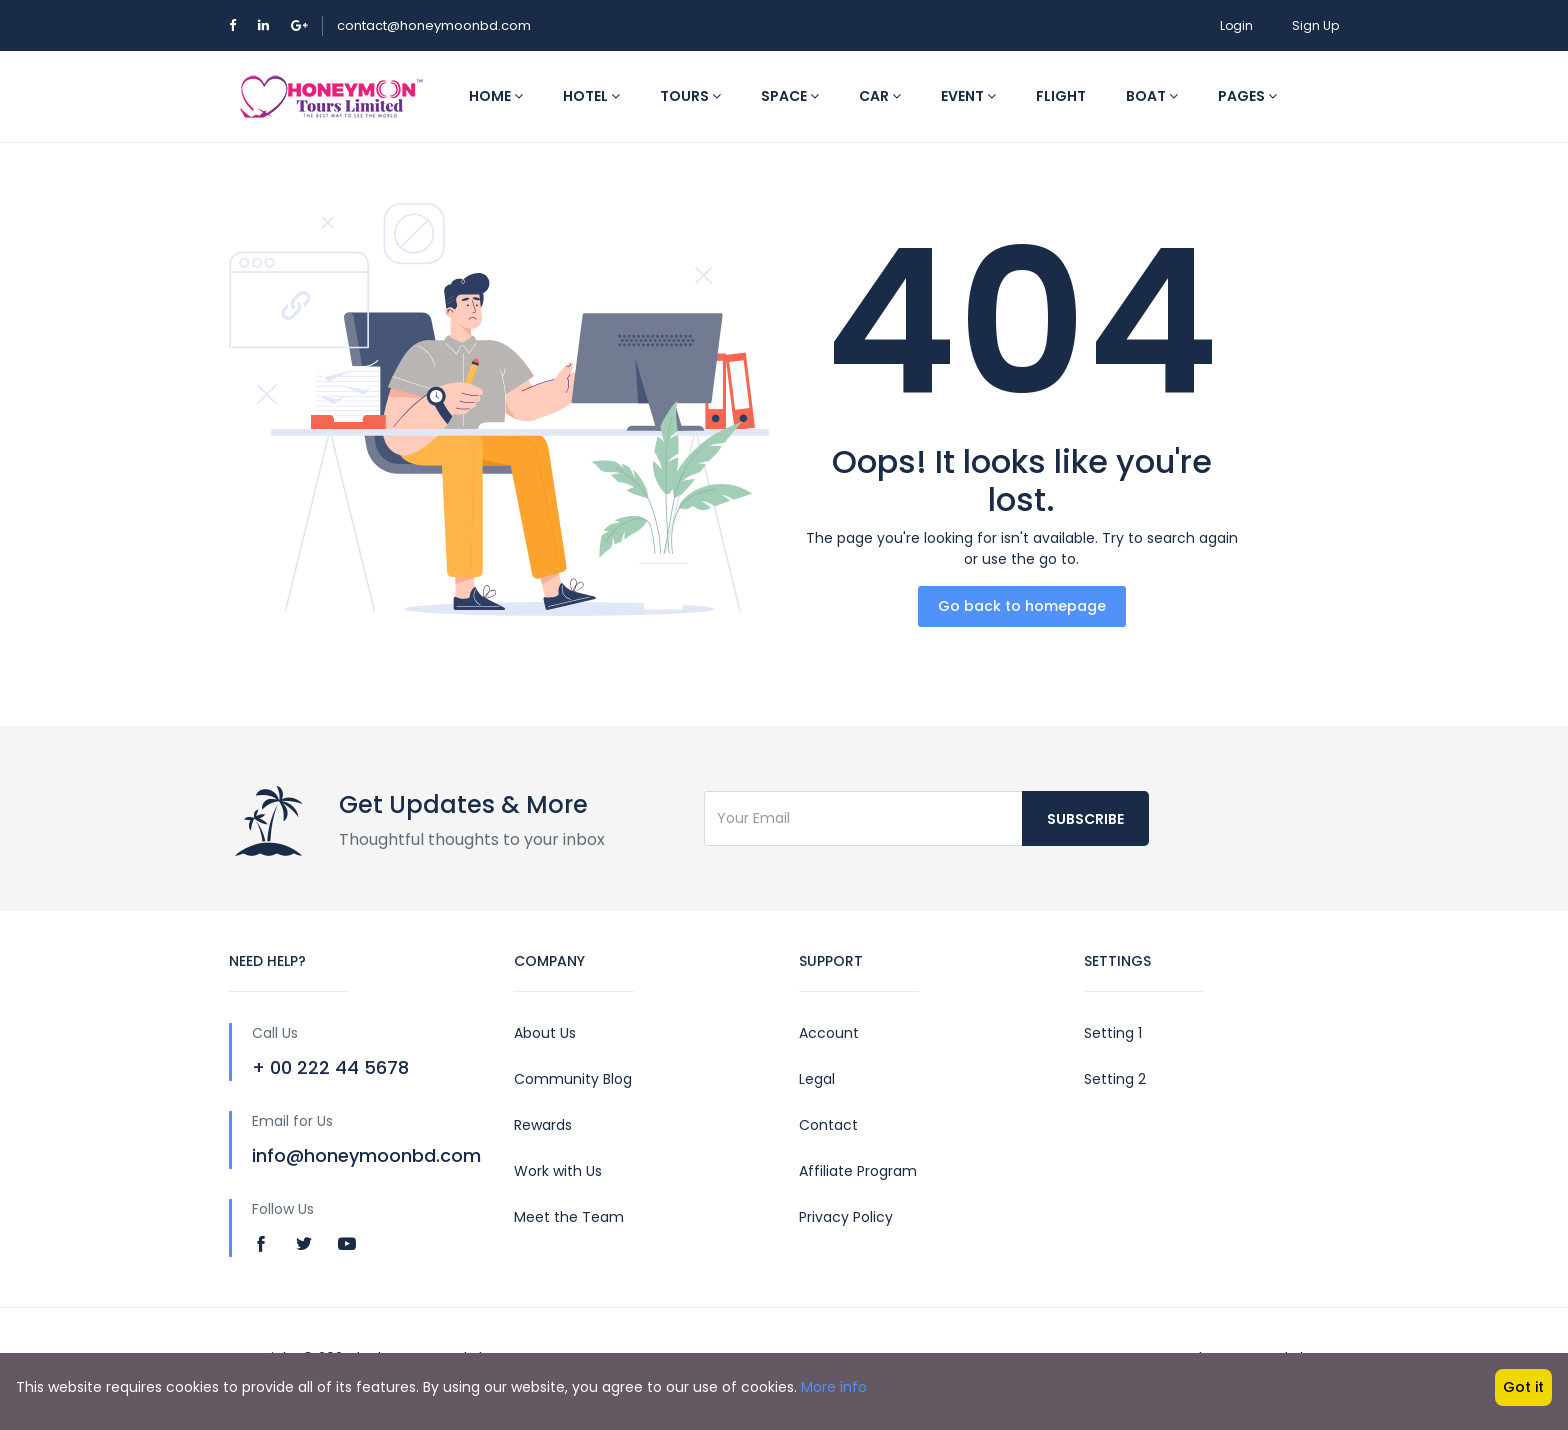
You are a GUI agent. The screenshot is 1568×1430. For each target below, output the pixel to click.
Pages (1247, 96)
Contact (828, 1125)
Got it (1523, 1387)
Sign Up (1315, 25)
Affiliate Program (858, 1171)
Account (829, 1033)
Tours (690, 96)
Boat (1152, 96)
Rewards (543, 1125)
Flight (1061, 96)
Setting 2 (1115, 1079)
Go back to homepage (1022, 606)
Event (968, 96)
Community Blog (573, 1079)
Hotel (591, 96)
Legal (817, 1079)
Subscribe (1085, 819)
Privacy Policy (846, 1217)
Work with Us (558, 1171)
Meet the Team (569, 1217)
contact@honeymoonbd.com (434, 25)
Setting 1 (1113, 1033)
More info (834, 1387)
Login (1236, 25)
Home (496, 96)
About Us (545, 1033)
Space (790, 96)
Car (880, 96)
